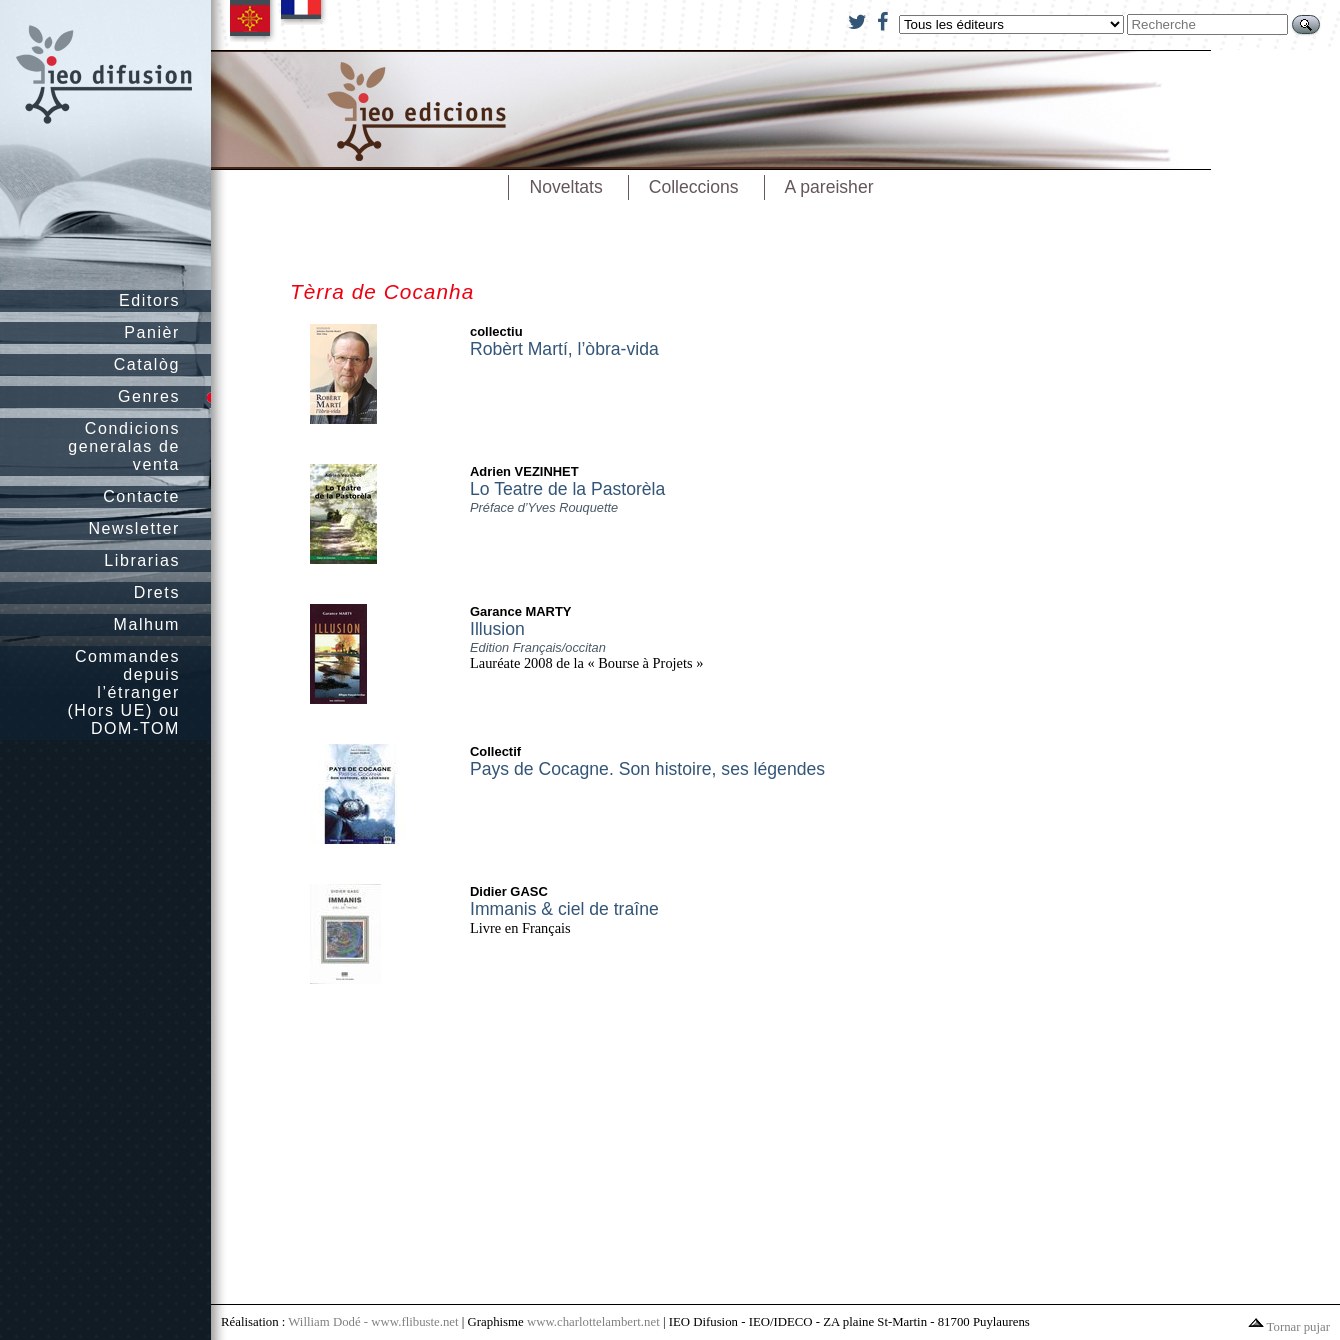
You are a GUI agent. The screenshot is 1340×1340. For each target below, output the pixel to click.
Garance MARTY (521, 611)
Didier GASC (509, 891)
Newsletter (134, 528)
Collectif (495, 751)
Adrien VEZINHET (524, 471)
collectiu (496, 331)
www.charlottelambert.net (593, 1322)
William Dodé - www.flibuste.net (373, 1322)
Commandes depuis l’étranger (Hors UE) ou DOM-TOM (123, 692)
